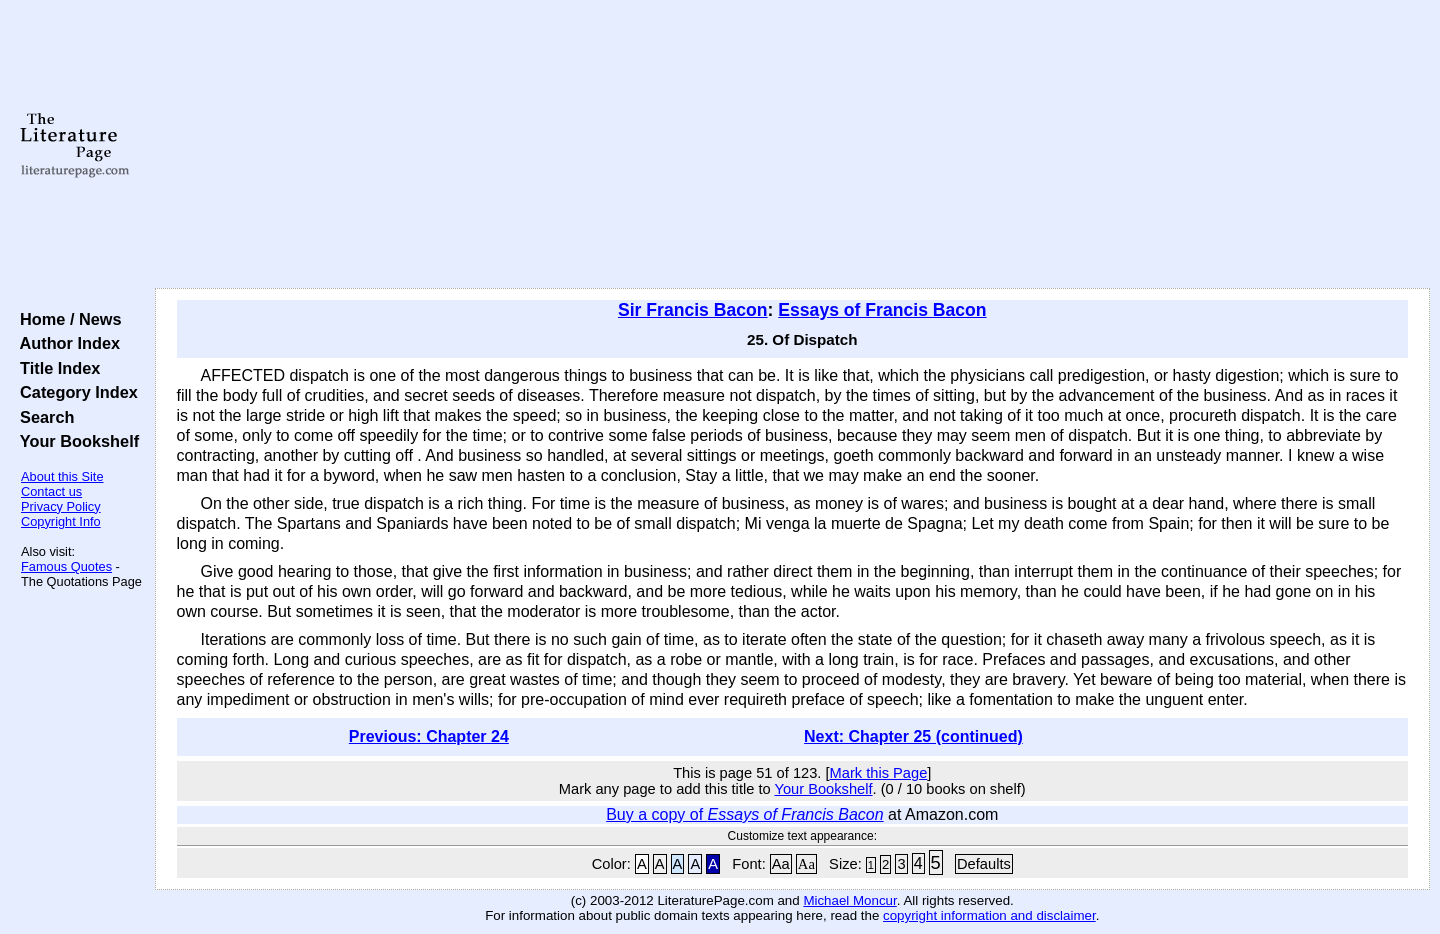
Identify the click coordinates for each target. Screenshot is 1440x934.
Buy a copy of (744, 814)
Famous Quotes (66, 566)
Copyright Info (61, 521)
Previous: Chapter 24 (429, 736)
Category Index (74, 392)
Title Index (55, 368)
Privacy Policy (61, 506)
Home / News (66, 319)
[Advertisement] (792, 145)
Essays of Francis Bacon (882, 310)
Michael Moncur (849, 900)
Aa (781, 864)
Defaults (984, 864)
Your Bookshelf (75, 441)
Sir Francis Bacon (693, 310)
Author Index (65, 343)
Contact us (51, 491)
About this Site (62, 476)
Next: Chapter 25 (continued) (913, 736)
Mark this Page (879, 773)
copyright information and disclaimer (989, 915)
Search (42, 417)
